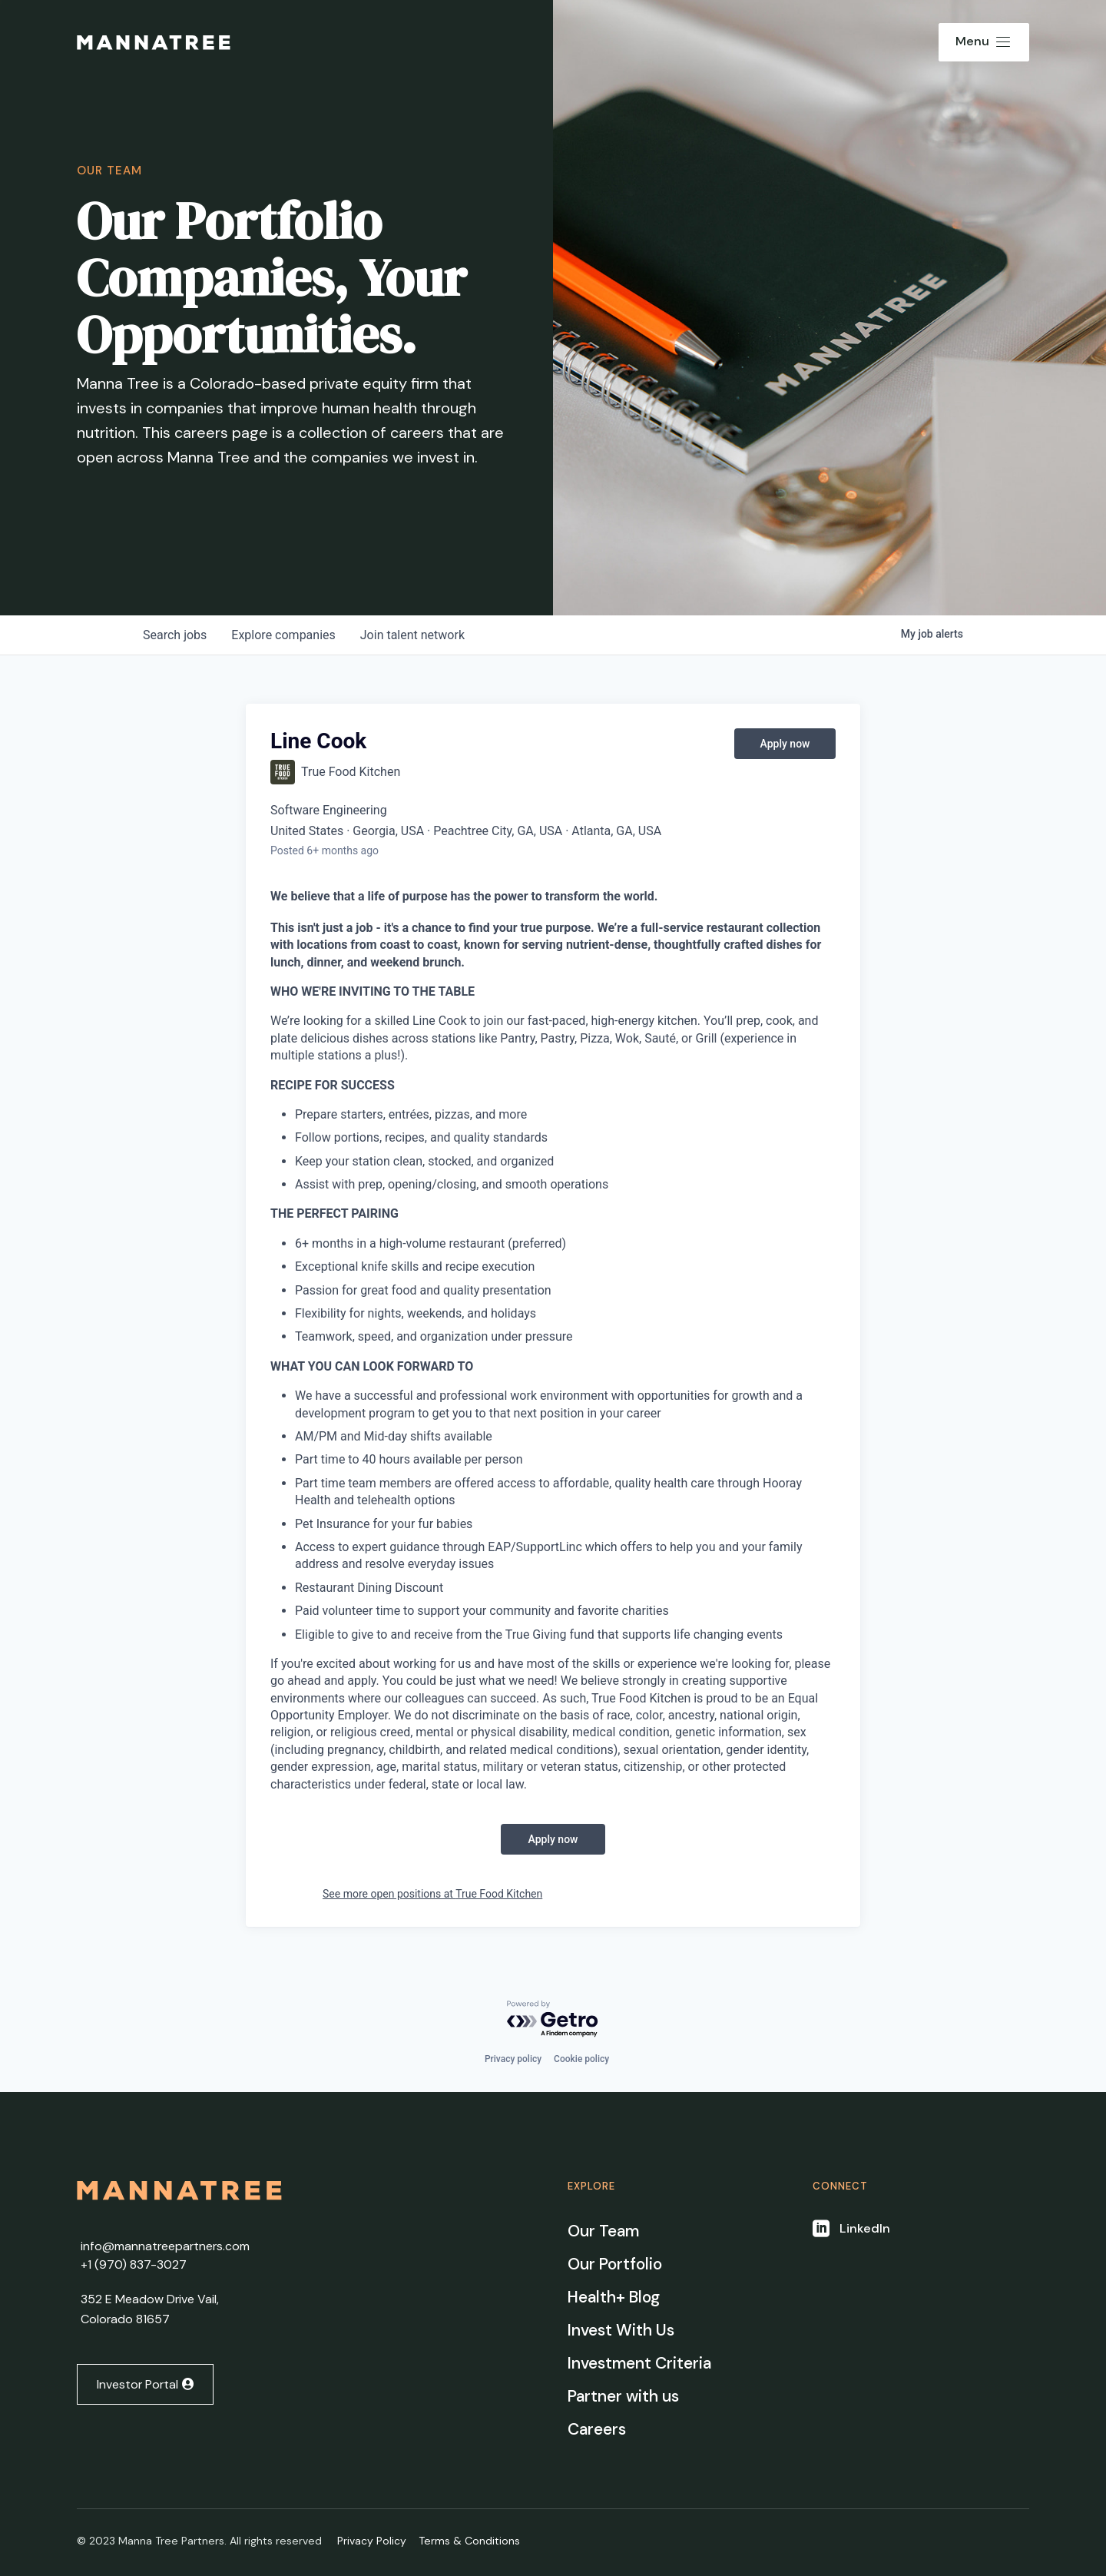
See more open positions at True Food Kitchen (432, 1894)
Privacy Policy (371, 2541)
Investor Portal (137, 2384)
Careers (597, 2429)
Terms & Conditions (469, 2541)
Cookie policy (581, 2059)
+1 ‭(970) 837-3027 (134, 2264)
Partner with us (623, 2396)
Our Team (603, 2231)
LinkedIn (864, 2228)
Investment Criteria (639, 2363)
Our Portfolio (615, 2264)
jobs (175, 635)
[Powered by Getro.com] (553, 2019)
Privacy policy (513, 2059)
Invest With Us (621, 2330)
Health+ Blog (614, 2297)
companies (283, 635)
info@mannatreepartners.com (165, 2246)
